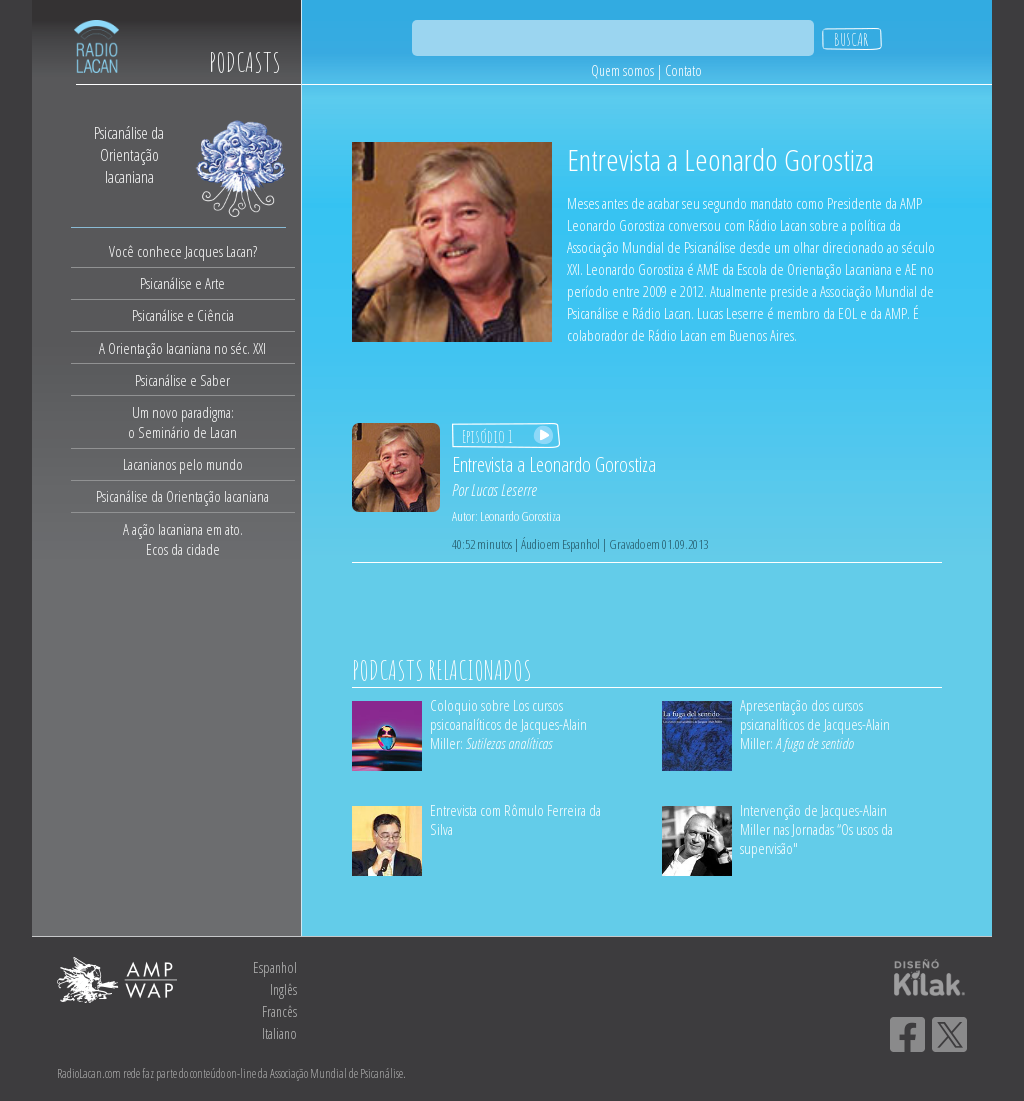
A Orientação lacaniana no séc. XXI (182, 348)
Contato (683, 70)
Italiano (279, 1033)
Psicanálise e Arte (182, 283)
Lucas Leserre (504, 490)
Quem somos (622, 70)
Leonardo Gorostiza (520, 516)
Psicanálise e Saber (182, 380)
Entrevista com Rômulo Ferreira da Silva (515, 819)
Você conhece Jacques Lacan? (183, 251)
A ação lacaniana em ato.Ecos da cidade (183, 539)
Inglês (283, 989)
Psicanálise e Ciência (183, 315)
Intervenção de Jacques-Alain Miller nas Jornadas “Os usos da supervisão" (816, 829)
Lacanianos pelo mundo (183, 464)
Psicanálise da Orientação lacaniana (182, 496)
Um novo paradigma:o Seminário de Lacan (182, 422)
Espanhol (275, 967)
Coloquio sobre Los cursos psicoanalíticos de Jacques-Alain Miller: (508, 724)
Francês (279, 1011)
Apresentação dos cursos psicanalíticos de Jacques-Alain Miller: (815, 724)
